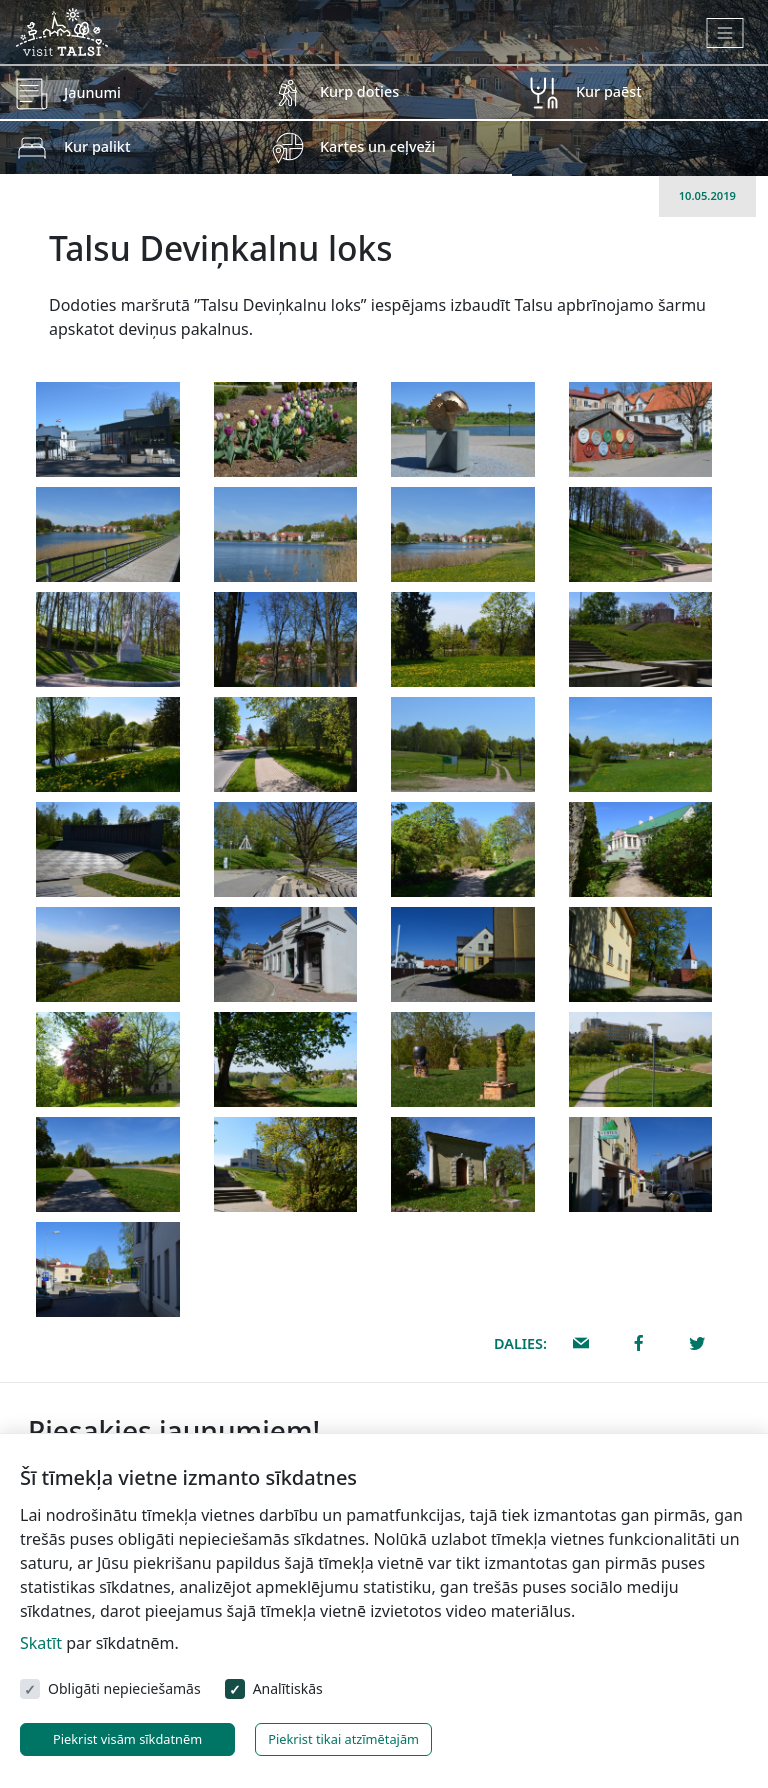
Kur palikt (97, 146)
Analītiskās (288, 1688)
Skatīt (41, 1643)
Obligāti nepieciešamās (124, 1688)
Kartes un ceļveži (377, 146)
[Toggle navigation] (725, 33)
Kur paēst (609, 91)
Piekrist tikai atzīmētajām (343, 1739)
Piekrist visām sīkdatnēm (127, 1739)
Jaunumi (92, 92)
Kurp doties (359, 91)
